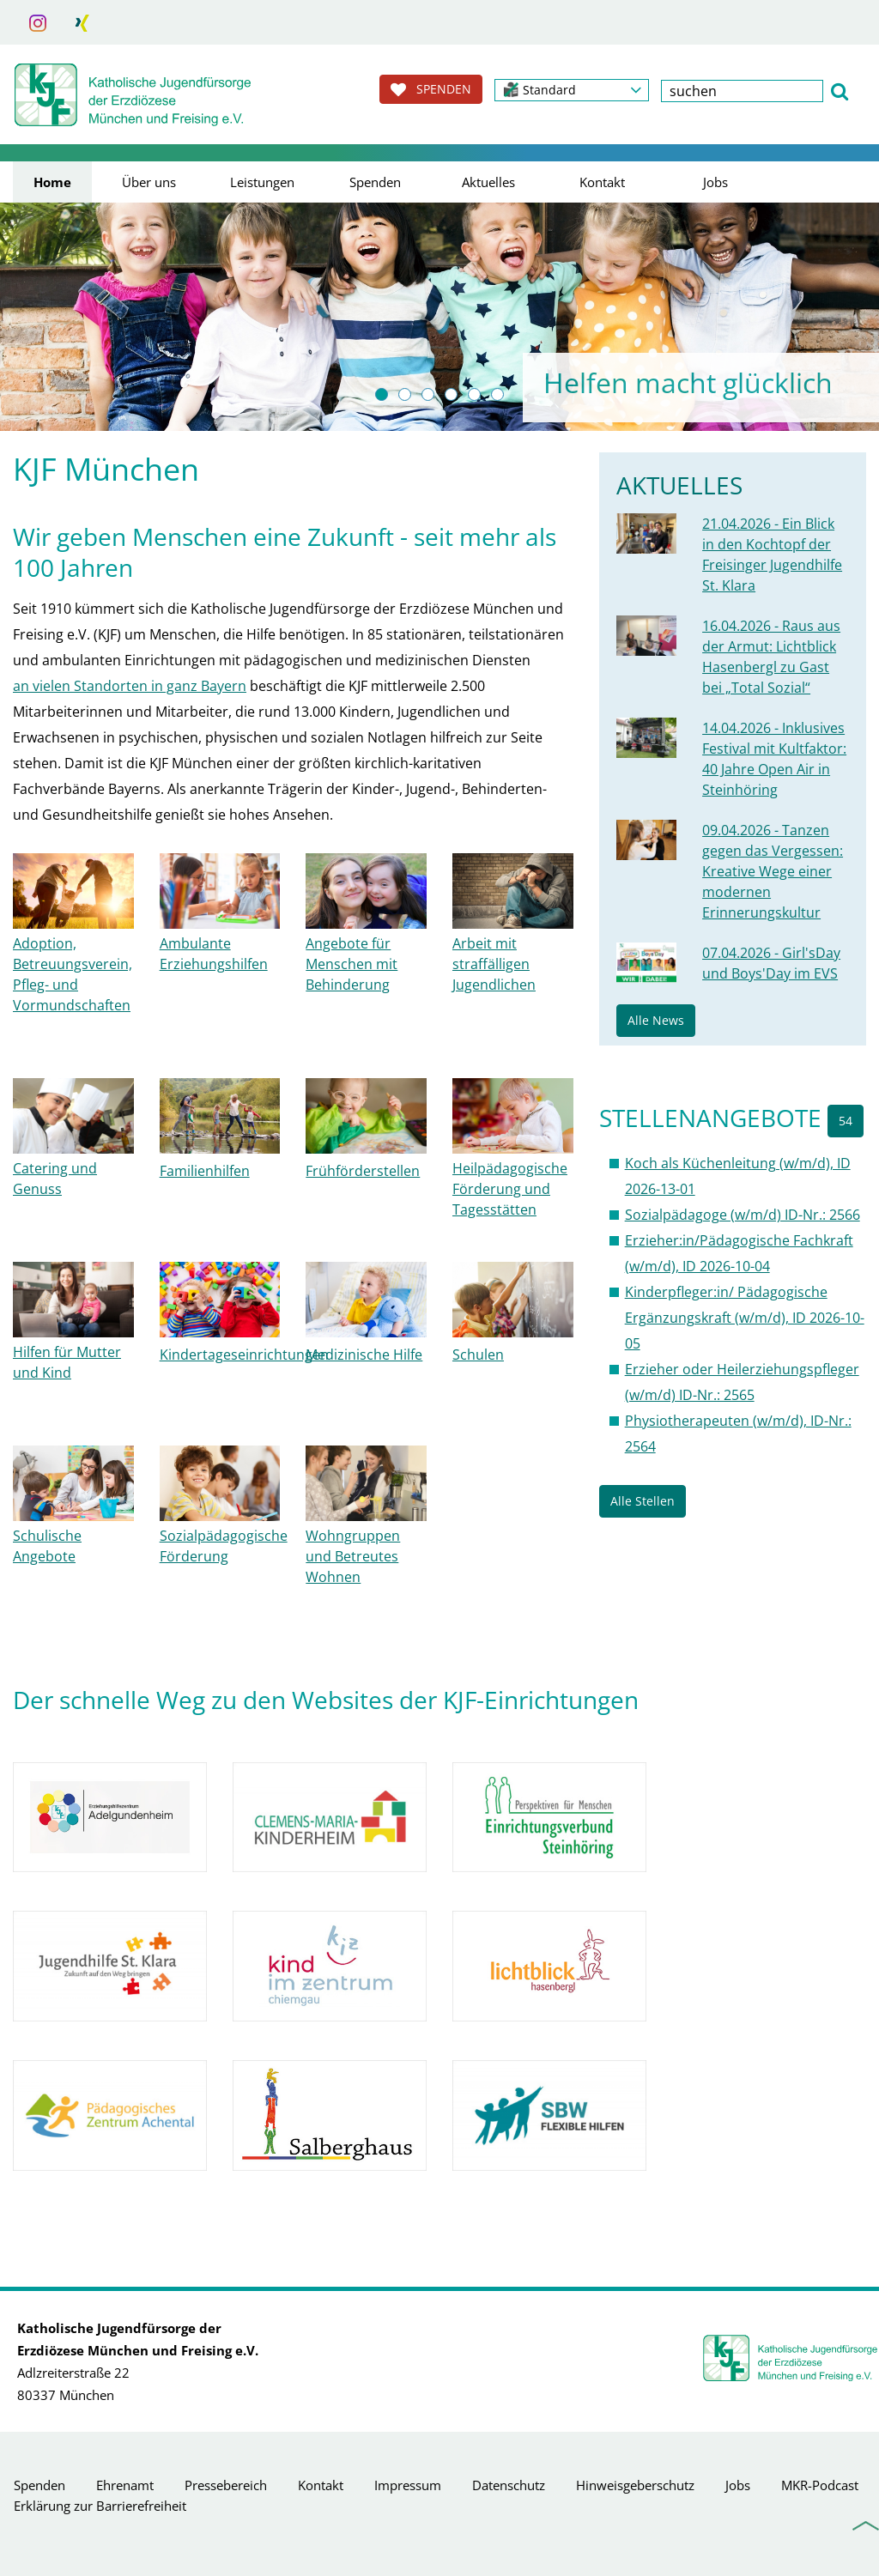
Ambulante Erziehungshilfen (214, 953)
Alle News (655, 1020)
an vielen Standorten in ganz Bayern (129, 685)
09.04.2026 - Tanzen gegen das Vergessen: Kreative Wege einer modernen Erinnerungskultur (772, 871)
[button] (571, 90)
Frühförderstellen (363, 1170)
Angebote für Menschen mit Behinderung (351, 964)
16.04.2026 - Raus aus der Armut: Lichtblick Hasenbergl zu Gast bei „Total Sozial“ (771, 656)
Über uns (149, 182)
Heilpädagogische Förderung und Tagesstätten (509, 1189)
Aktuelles (488, 182)
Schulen (478, 1354)
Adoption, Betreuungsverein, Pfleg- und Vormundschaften (72, 974)
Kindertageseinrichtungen (244, 1354)
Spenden (375, 182)
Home (52, 182)
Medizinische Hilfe (364, 1354)
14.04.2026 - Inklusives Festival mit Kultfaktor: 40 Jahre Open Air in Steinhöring (774, 758)
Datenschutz (508, 2485)
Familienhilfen (205, 1170)
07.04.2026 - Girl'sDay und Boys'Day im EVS (771, 963)
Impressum (407, 2485)
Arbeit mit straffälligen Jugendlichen (494, 964)
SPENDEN (431, 89)
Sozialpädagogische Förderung (224, 1546)
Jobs (715, 182)
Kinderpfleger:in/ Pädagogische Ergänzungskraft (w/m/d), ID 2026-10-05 (744, 1317)
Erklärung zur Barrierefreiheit (100, 2505)
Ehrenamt (125, 2485)
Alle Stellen (642, 1501)
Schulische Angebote (47, 1546)
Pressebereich (226, 2485)
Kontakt (602, 182)
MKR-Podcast (819, 2485)
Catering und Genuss (55, 1178)
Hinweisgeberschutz (635, 2485)
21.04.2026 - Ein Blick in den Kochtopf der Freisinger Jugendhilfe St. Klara (772, 554)
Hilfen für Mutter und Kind (67, 1362)
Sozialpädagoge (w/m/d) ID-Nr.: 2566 (742, 1214)
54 (845, 1120)
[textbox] (742, 91)
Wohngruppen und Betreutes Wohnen (353, 1556)
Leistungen (262, 182)
